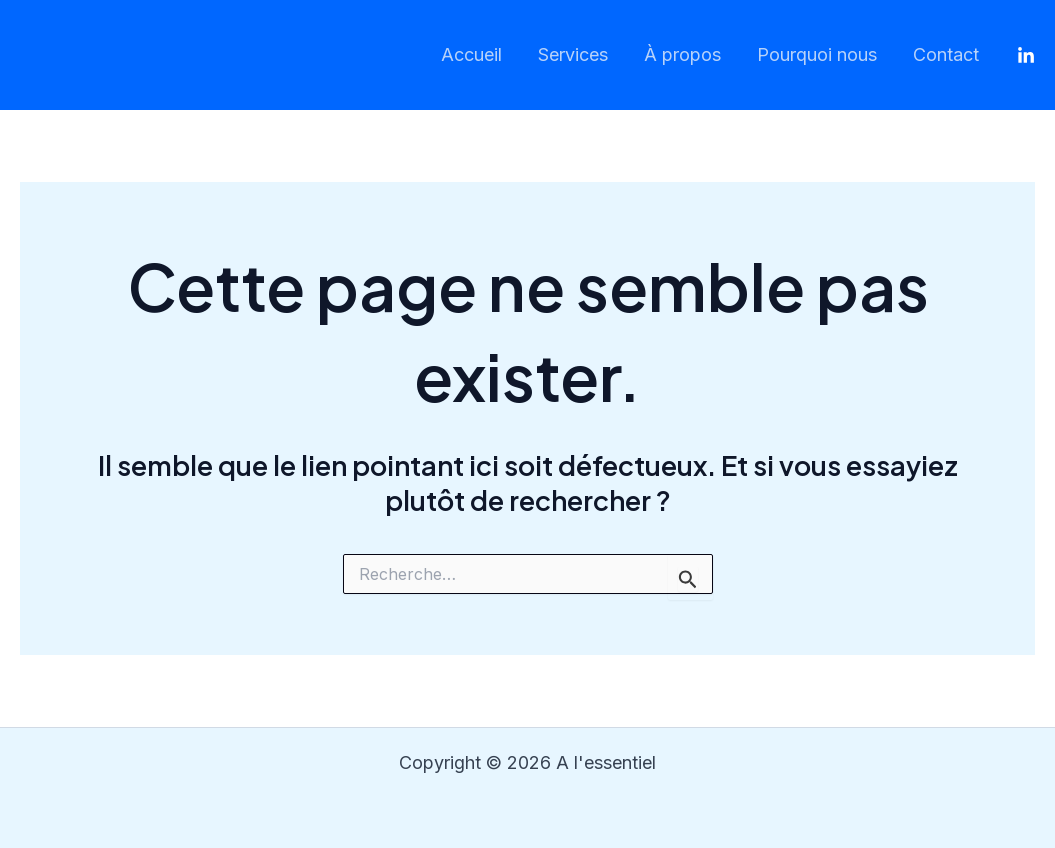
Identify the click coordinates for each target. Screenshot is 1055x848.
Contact (946, 54)
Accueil (471, 54)
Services (573, 54)
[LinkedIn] (1026, 56)
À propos (682, 54)
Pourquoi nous (817, 54)
